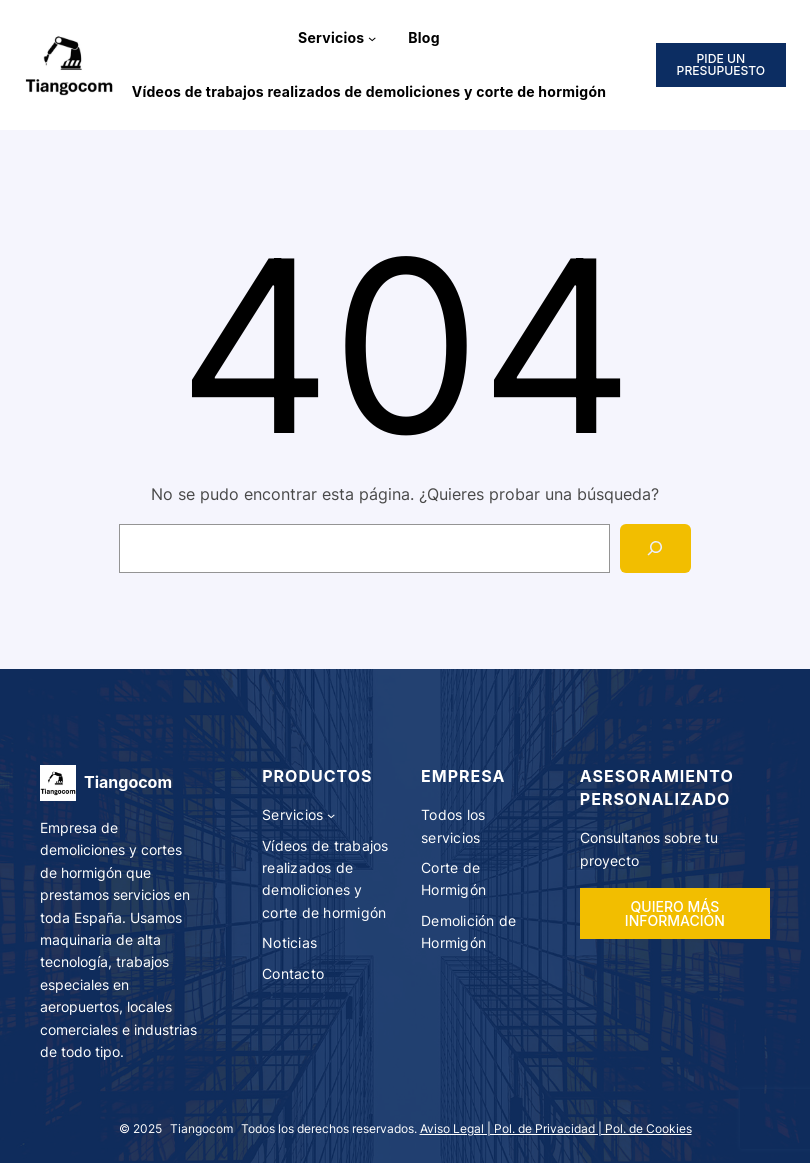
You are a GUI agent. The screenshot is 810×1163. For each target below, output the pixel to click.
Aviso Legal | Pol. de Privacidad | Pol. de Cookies (556, 1128)
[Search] (655, 548)
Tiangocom (128, 782)
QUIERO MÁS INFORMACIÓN (675, 913)
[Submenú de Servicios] (372, 38)
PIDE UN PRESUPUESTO (721, 64)
